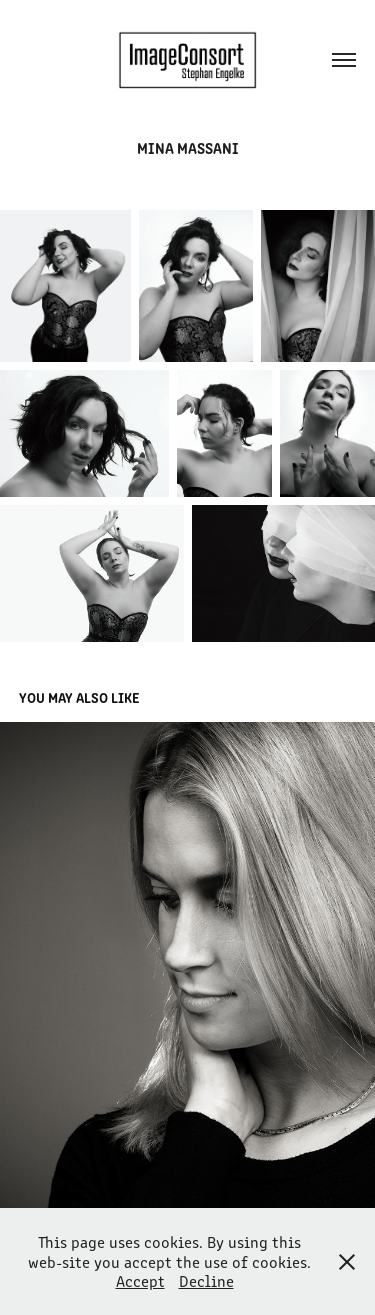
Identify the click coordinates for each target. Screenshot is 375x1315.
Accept (140, 1280)
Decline (206, 1280)
